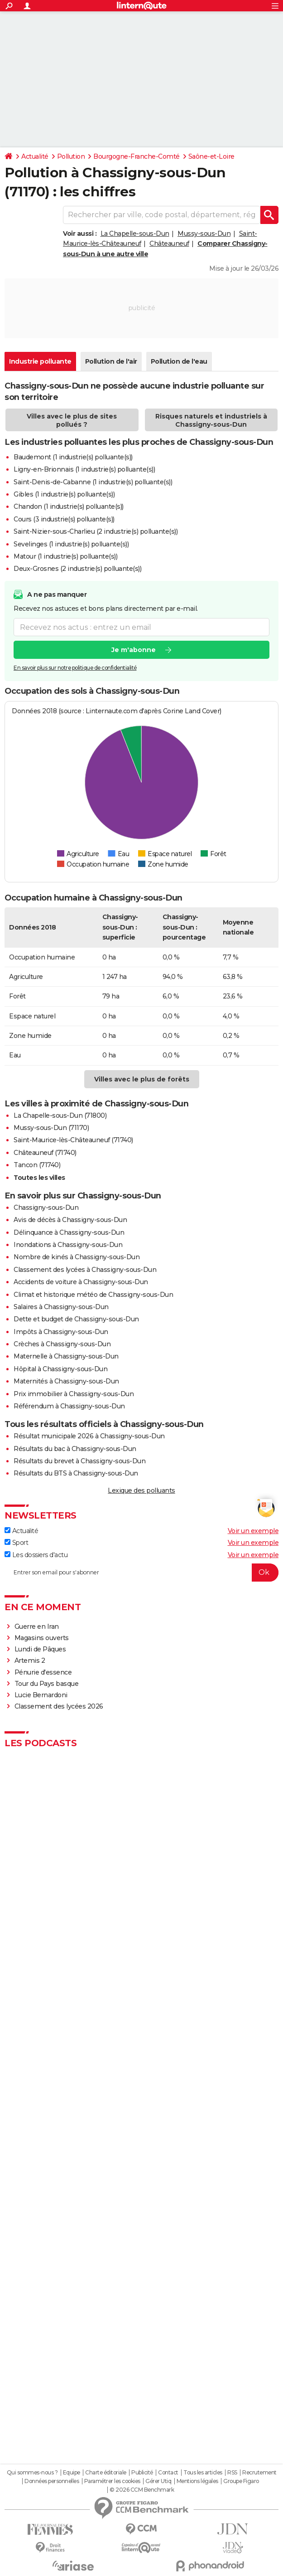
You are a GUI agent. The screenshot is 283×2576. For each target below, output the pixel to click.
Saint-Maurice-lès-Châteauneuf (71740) (73, 1140)
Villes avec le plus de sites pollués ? (72, 420)
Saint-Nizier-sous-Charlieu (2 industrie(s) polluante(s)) (95, 531)
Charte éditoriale (105, 2472)
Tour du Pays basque (46, 1684)
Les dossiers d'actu (36, 1555)
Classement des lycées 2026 (58, 1706)
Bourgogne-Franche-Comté (136, 156)
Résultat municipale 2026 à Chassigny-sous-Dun (89, 1436)
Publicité (142, 2472)
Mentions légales (197, 2481)
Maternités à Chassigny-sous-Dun (66, 1381)
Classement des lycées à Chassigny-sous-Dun (85, 1270)
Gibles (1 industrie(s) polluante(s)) (64, 494)
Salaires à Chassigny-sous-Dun (61, 1307)
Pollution (71, 156)
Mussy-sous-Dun (203, 233)
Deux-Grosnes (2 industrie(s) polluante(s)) (77, 569)
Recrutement (259, 2472)
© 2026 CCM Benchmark (142, 2490)
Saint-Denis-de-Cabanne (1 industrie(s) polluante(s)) (93, 482)
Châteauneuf (169, 243)
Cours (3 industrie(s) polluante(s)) (64, 519)
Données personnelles (51, 2481)
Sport (16, 1543)
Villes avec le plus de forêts (141, 1079)
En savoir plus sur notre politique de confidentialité (75, 667)
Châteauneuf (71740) (45, 1153)
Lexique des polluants (141, 1490)
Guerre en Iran (36, 1626)
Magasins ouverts (41, 1638)
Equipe (71, 2472)
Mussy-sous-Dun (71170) (51, 1128)
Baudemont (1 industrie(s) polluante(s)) (73, 457)
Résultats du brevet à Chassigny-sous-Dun (79, 1461)
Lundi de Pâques (40, 1649)
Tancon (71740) (37, 1165)
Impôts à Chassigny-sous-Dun (61, 1332)
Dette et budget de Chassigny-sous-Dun (76, 1319)
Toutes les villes (39, 1178)
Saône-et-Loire (211, 156)
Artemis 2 (29, 1660)
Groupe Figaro (241, 2481)
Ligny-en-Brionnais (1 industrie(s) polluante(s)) (84, 469)
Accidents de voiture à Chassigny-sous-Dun (81, 1282)
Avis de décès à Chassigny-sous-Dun (70, 1220)
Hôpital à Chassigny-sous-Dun (60, 1369)
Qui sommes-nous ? (32, 2472)
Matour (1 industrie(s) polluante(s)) (65, 556)
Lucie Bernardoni (40, 1695)
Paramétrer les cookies (112, 2481)
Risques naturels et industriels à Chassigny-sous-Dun (211, 420)
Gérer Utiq (158, 2481)
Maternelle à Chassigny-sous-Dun (66, 1356)
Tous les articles (202, 2472)
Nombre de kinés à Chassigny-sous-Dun (76, 1257)
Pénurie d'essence (43, 1672)
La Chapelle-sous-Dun (135, 233)
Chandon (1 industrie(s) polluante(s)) (69, 506)
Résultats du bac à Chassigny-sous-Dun (75, 1449)
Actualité (34, 156)
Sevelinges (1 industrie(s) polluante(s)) (71, 544)
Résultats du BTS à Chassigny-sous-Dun (76, 1473)
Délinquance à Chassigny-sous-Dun (69, 1232)
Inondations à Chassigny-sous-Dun (68, 1245)
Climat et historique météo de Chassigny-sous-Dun (93, 1294)
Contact (168, 2472)
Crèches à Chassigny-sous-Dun (62, 1344)
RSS (232, 2472)
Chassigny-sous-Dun (46, 1207)
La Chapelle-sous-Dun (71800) (60, 1115)
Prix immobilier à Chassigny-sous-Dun (74, 1394)
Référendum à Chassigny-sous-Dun (69, 1406)
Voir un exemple (253, 1531)
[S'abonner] (141, 1572)
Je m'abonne (133, 650)
